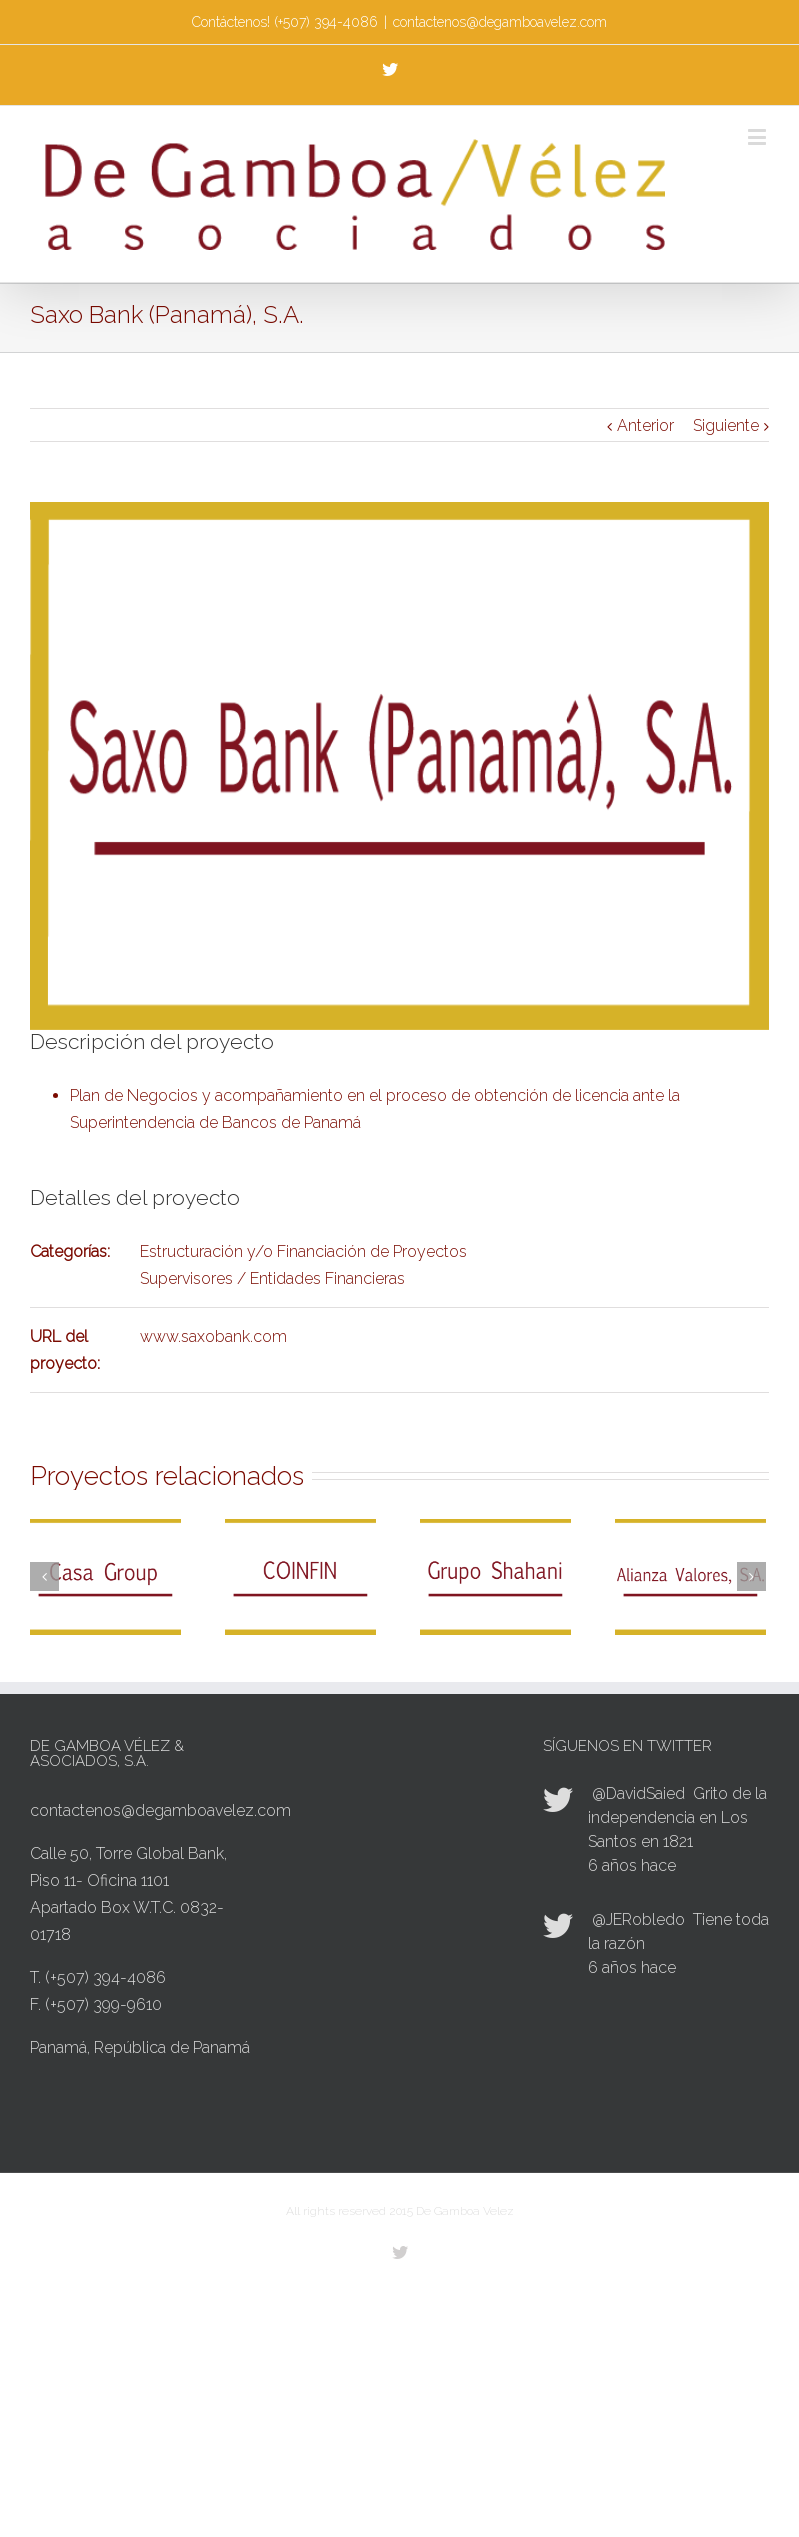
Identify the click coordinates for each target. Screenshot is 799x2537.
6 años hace (632, 1865)
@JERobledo (638, 1919)
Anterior (645, 425)
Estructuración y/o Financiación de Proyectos (303, 1251)
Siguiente (726, 425)
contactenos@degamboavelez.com (500, 22)
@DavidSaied (638, 1793)
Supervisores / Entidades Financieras (272, 1278)
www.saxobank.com (213, 1336)
